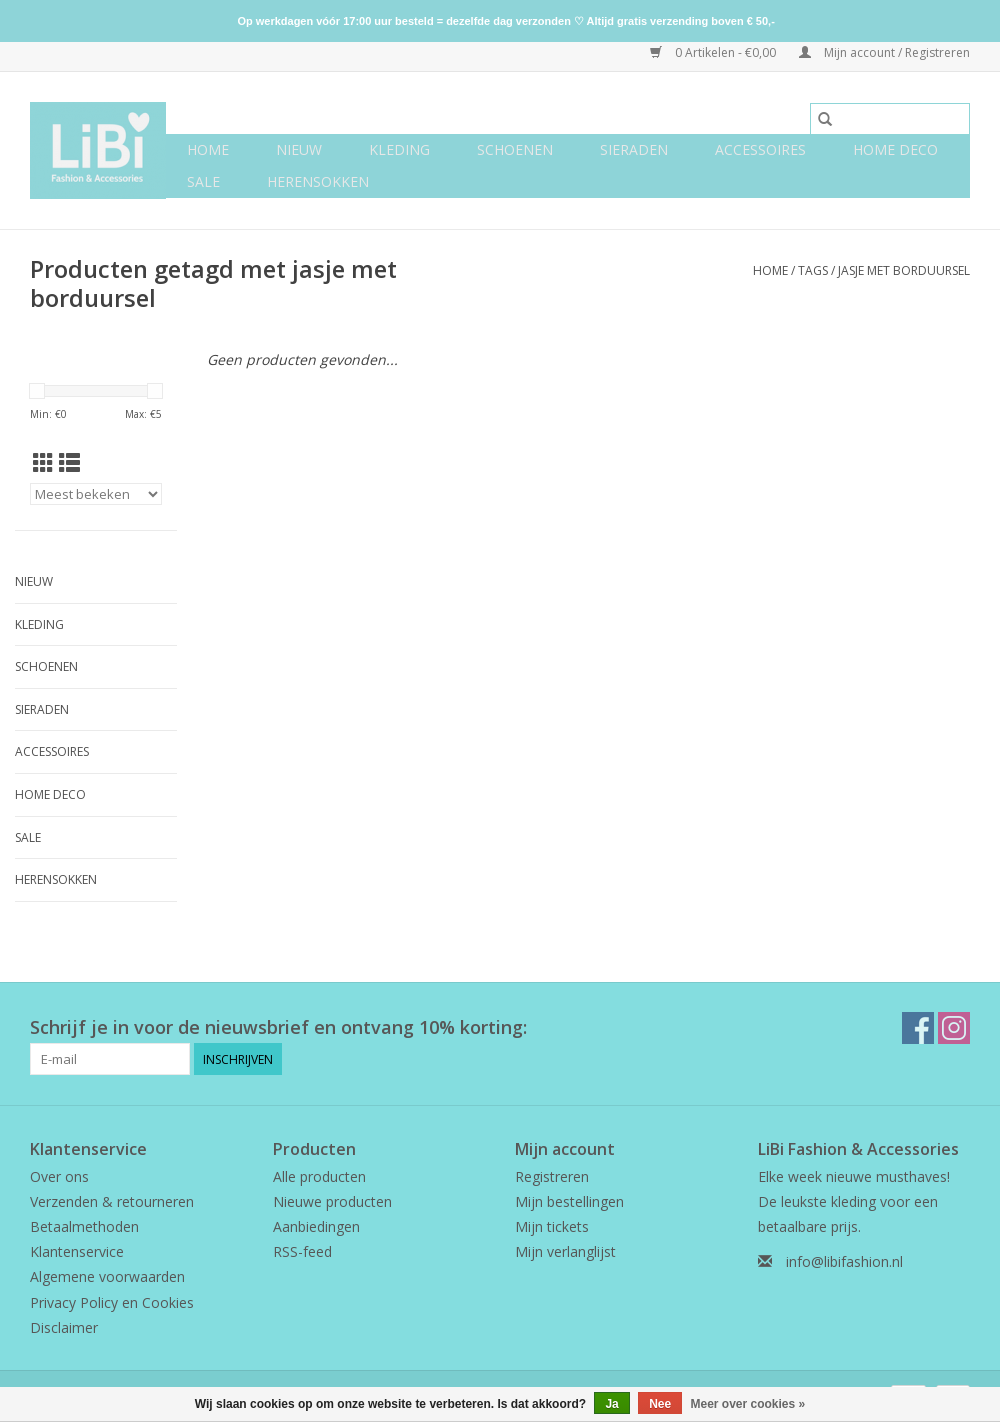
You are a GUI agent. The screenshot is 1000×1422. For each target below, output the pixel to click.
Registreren (552, 1176)
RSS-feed (302, 1251)
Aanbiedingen (316, 1226)
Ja (611, 1404)
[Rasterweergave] (43, 463)
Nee (660, 1404)
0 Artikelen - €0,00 (714, 52)
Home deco (895, 149)
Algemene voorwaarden (107, 1276)
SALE (203, 181)
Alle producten (319, 1176)
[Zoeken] (890, 119)
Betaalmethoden (84, 1226)
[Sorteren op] (96, 494)
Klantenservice (77, 1251)
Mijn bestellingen (569, 1201)
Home (208, 149)
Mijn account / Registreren (884, 52)
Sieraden (634, 149)
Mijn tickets (552, 1226)
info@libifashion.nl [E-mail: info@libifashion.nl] (844, 1261)
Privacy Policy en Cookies (112, 1302)
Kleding (399, 149)
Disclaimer (64, 1327)
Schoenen (515, 149)
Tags (813, 270)
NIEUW (299, 149)
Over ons (59, 1176)
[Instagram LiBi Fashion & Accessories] (954, 1028)
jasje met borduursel (904, 270)
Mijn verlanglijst (565, 1251)
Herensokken (318, 181)
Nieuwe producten (332, 1201)
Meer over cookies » (748, 1404)
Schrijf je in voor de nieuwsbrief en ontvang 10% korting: (278, 1027)
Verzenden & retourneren (112, 1201)
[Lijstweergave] (69, 463)
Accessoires (760, 149)
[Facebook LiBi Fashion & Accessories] (918, 1028)
